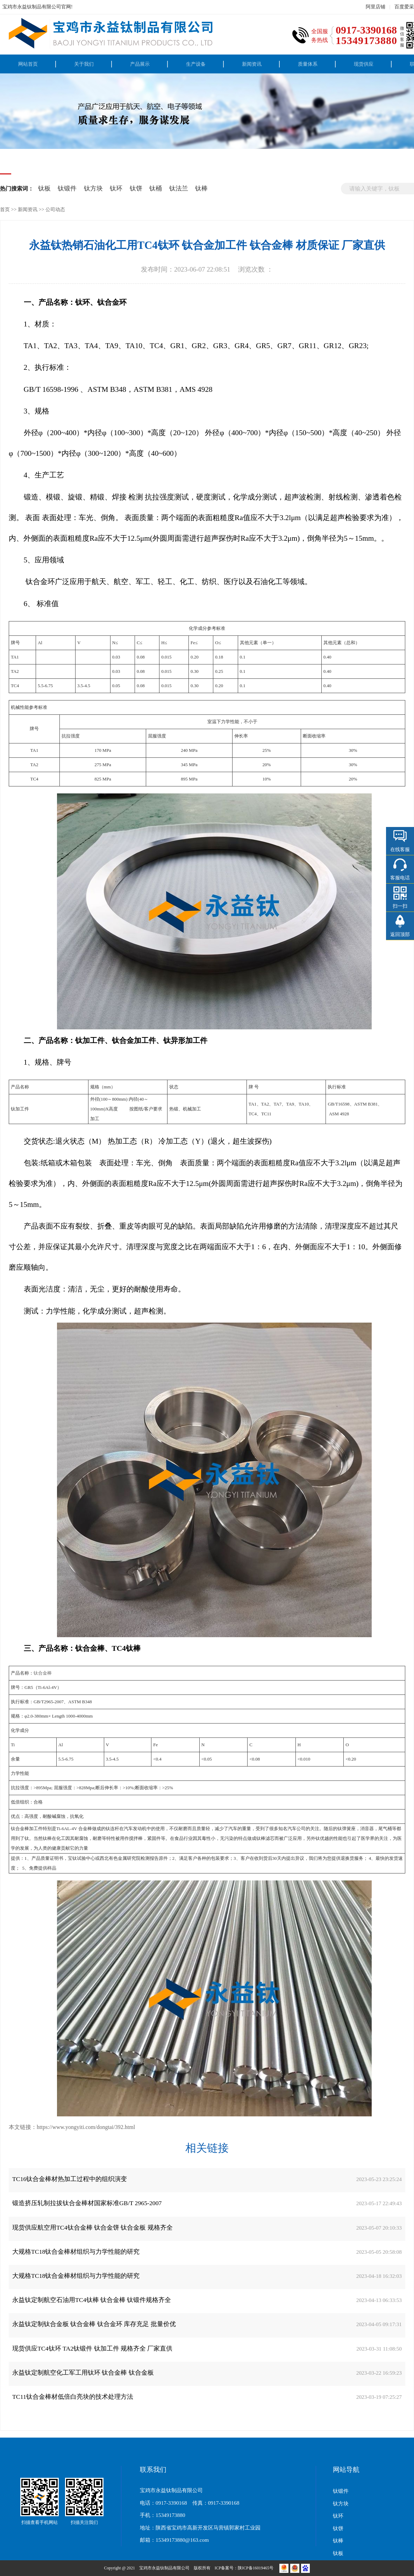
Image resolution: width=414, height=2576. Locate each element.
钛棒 (201, 188)
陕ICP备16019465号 (256, 2568)
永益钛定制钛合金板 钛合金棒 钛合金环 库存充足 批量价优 (94, 2323)
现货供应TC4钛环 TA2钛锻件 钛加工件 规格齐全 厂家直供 (92, 2348)
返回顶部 (400, 934)
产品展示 (140, 64)
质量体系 (307, 64)
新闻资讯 (252, 64)
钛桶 (155, 188)
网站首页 (28, 64)
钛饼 (136, 188)
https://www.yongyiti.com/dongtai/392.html (86, 2127)
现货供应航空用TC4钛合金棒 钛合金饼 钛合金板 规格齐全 (92, 2227)
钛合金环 (39, 581)
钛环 (116, 188)
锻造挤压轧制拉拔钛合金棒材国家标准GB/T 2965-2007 (87, 2203)
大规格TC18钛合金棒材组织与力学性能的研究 (76, 2251)
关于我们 (84, 64)
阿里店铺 (375, 6)
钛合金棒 (43, 1673)
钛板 (44, 188)
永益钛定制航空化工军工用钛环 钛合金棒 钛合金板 (83, 2372)
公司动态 (55, 209)
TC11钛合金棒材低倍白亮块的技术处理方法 (72, 2396)
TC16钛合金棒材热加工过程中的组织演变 (69, 2178)
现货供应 (363, 64)
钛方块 (93, 188)
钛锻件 (67, 188)
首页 (5, 209)
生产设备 (196, 64)
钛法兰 (178, 188)
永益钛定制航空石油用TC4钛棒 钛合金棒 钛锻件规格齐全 (91, 2299)
